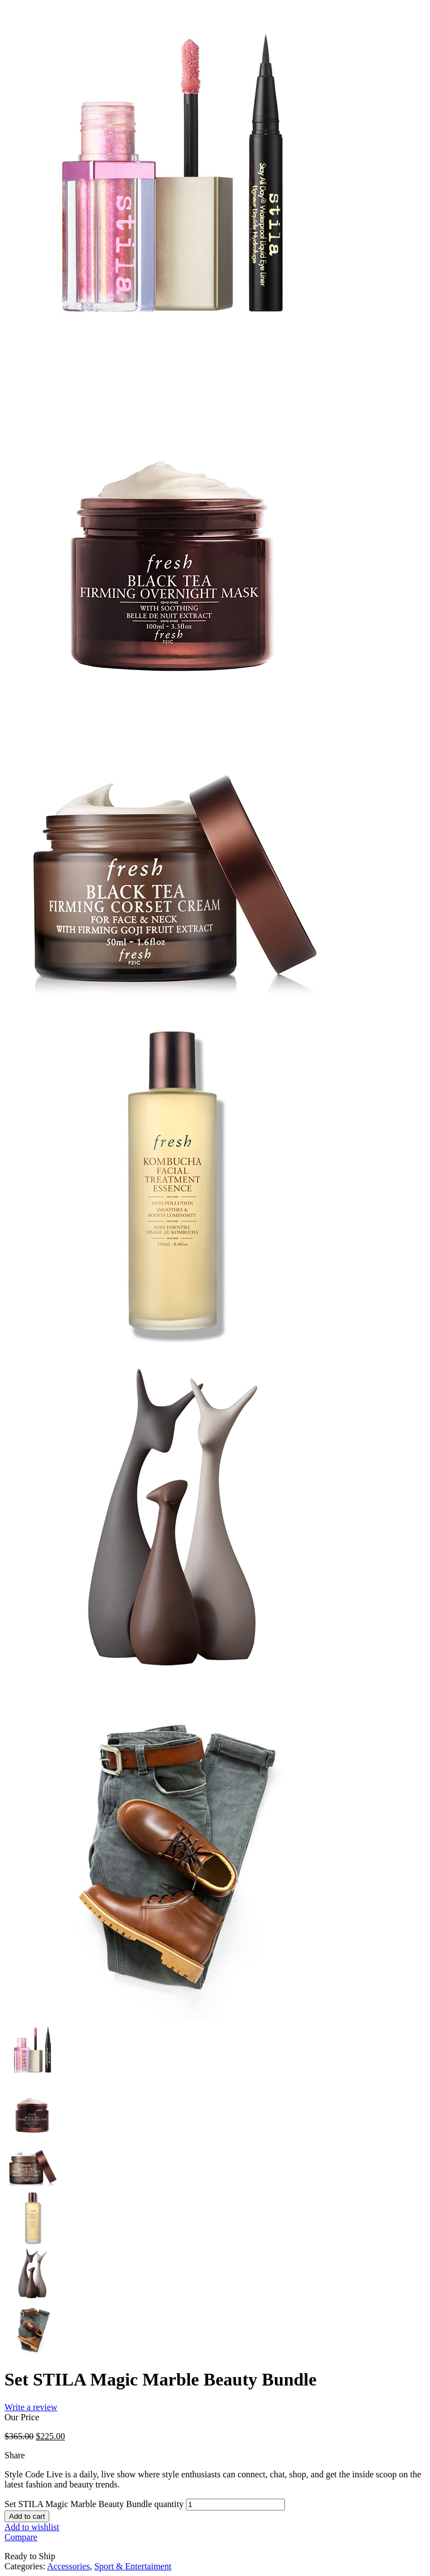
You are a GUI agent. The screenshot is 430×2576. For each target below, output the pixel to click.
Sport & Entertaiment (132, 2566)
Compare (21, 2537)
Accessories (68, 2566)
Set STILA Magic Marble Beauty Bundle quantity (94, 2504)
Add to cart (27, 2516)
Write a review (30, 2407)
